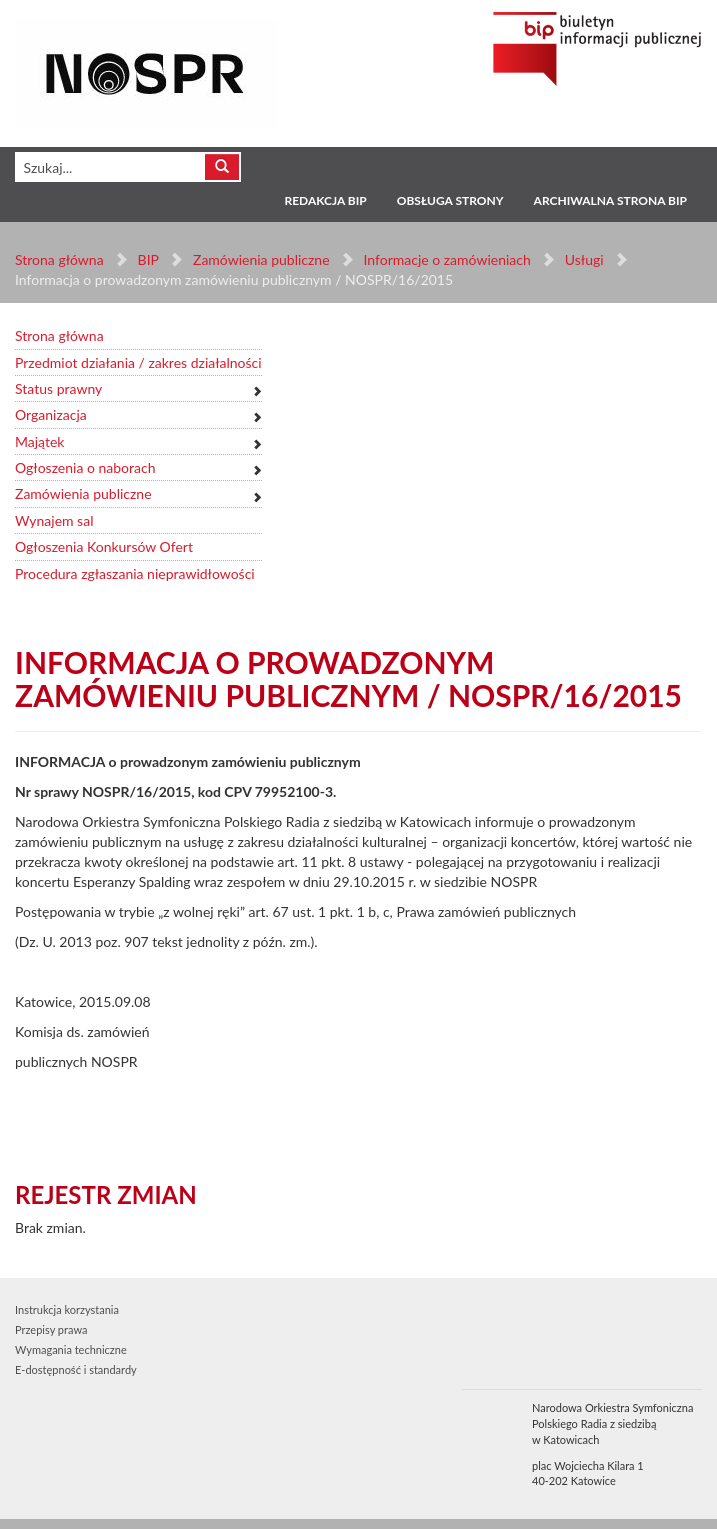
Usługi (583, 259)
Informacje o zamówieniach (446, 259)
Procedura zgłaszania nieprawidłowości (135, 573)
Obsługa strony (450, 200)
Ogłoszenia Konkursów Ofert (104, 546)
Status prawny (58, 388)
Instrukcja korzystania (67, 1309)
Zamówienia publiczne (261, 259)
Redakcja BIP (325, 200)
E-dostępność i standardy (76, 1369)
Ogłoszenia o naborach (85, 467)
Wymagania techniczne (71, 1349)
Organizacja (51, 414)
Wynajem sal (54, 520)
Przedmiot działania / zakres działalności (138, 362)
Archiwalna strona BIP (610, 200)
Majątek (39, 441)
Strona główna (59, 259)
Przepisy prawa (51, 1329)
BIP (148, 259)
